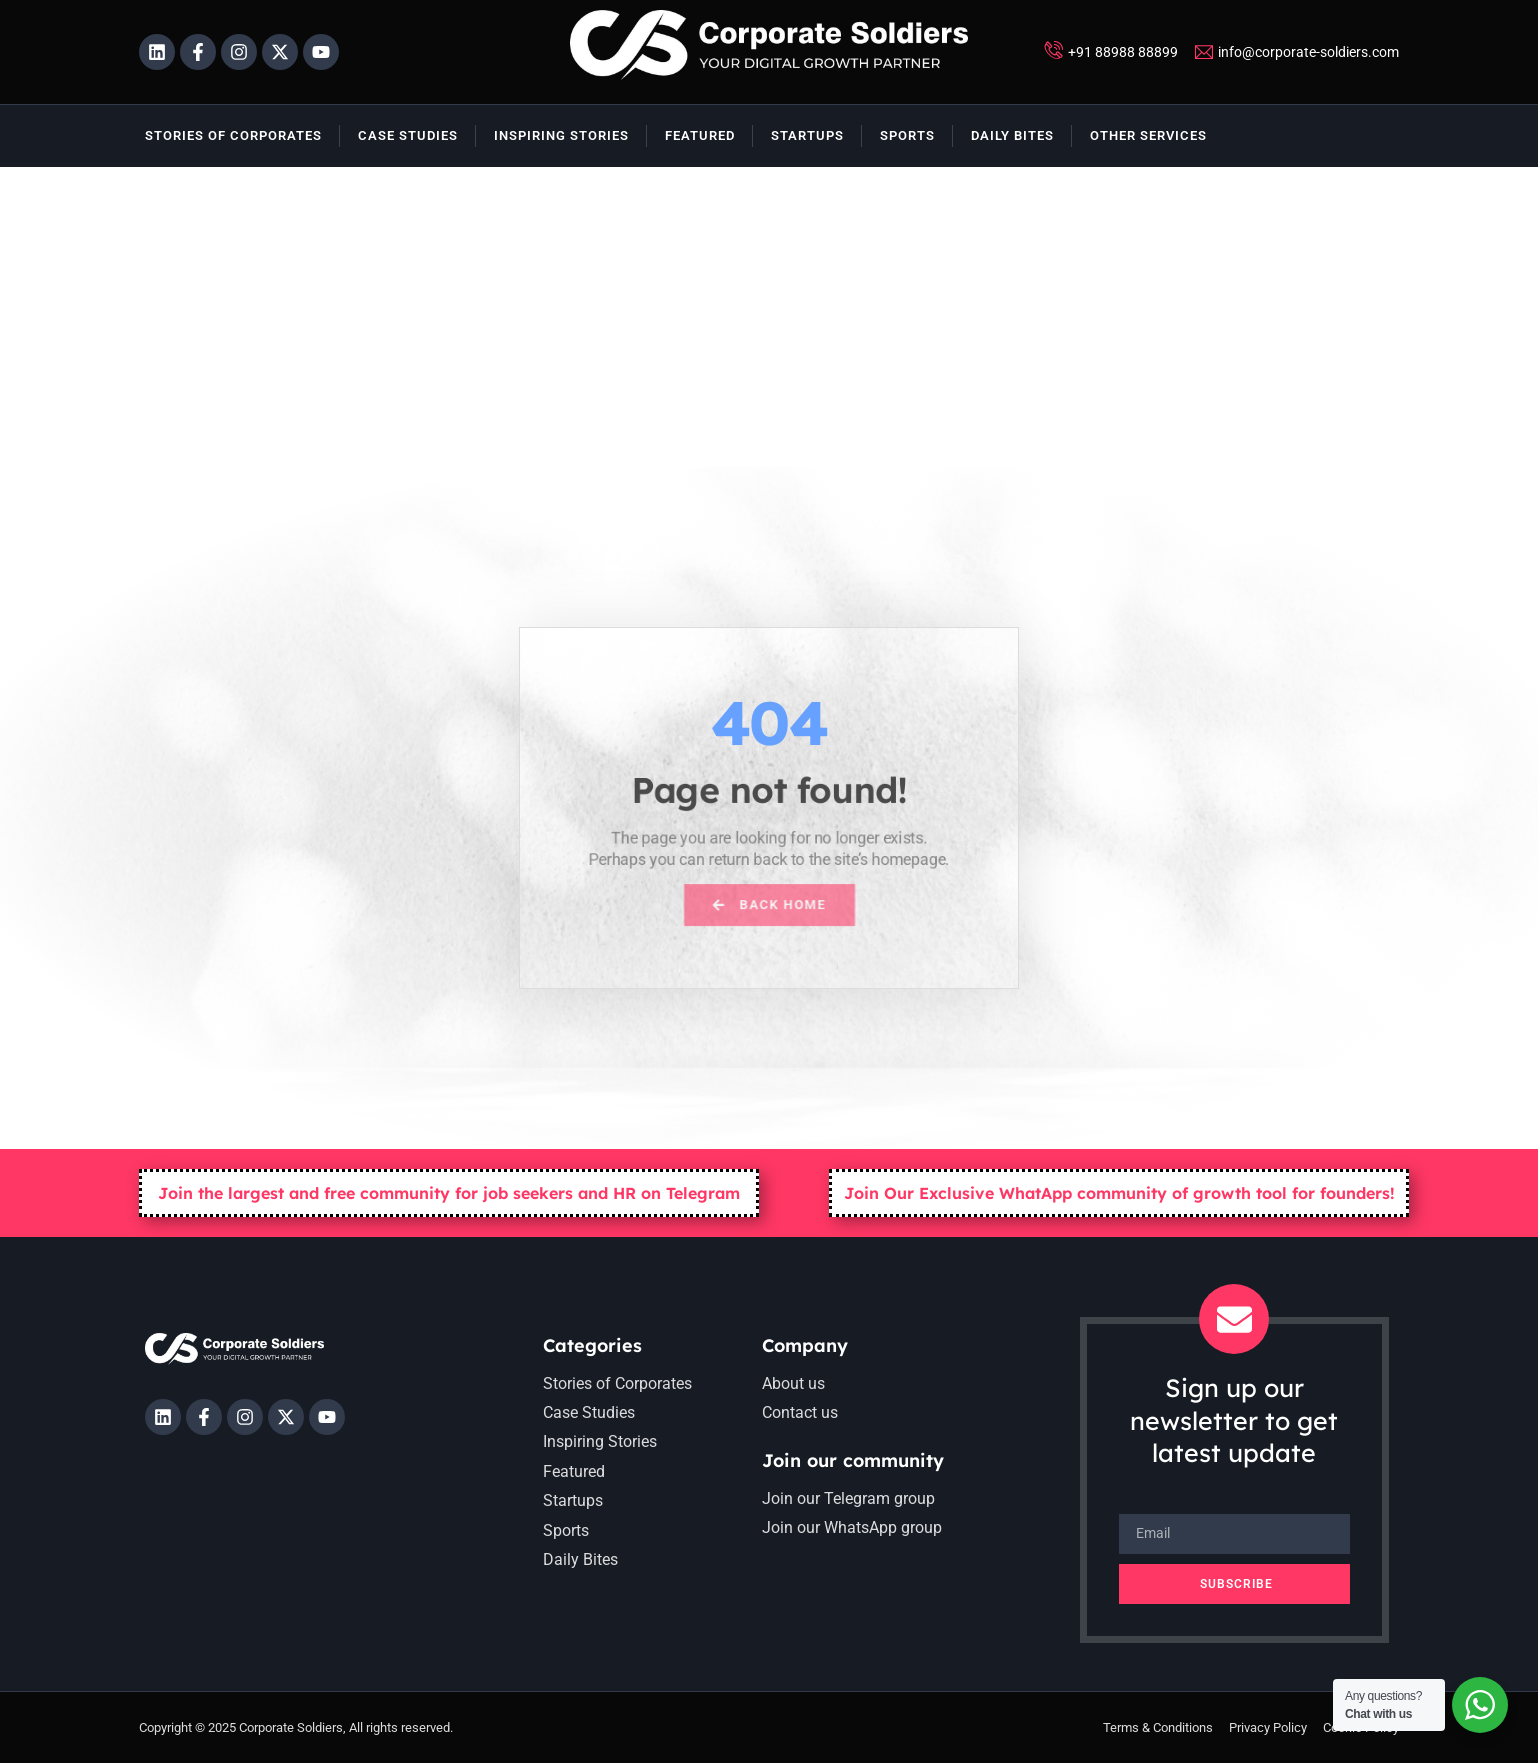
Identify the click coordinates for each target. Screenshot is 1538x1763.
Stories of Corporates (233, 135)
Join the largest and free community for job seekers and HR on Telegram (449, 1193)
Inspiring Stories (561, 135)
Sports (907, 135)
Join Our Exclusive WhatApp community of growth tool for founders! (1119, 1193)
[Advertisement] (769, 317)
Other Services (1148, 135)
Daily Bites (1012, 135)
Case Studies (408, 135)
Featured (700, 135)
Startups (807, 135)
